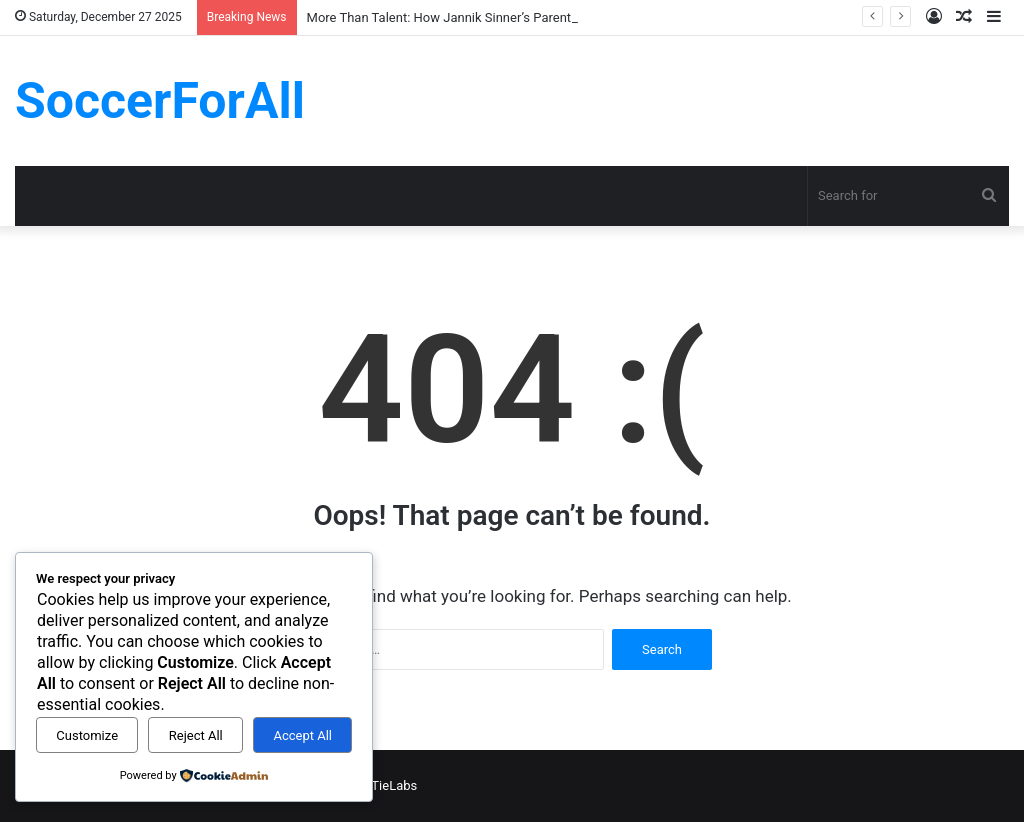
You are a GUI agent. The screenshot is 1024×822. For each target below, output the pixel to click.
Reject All (196, 735)
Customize (87, 735)
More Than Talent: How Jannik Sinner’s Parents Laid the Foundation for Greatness (542, 17)
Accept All (302, 735)
